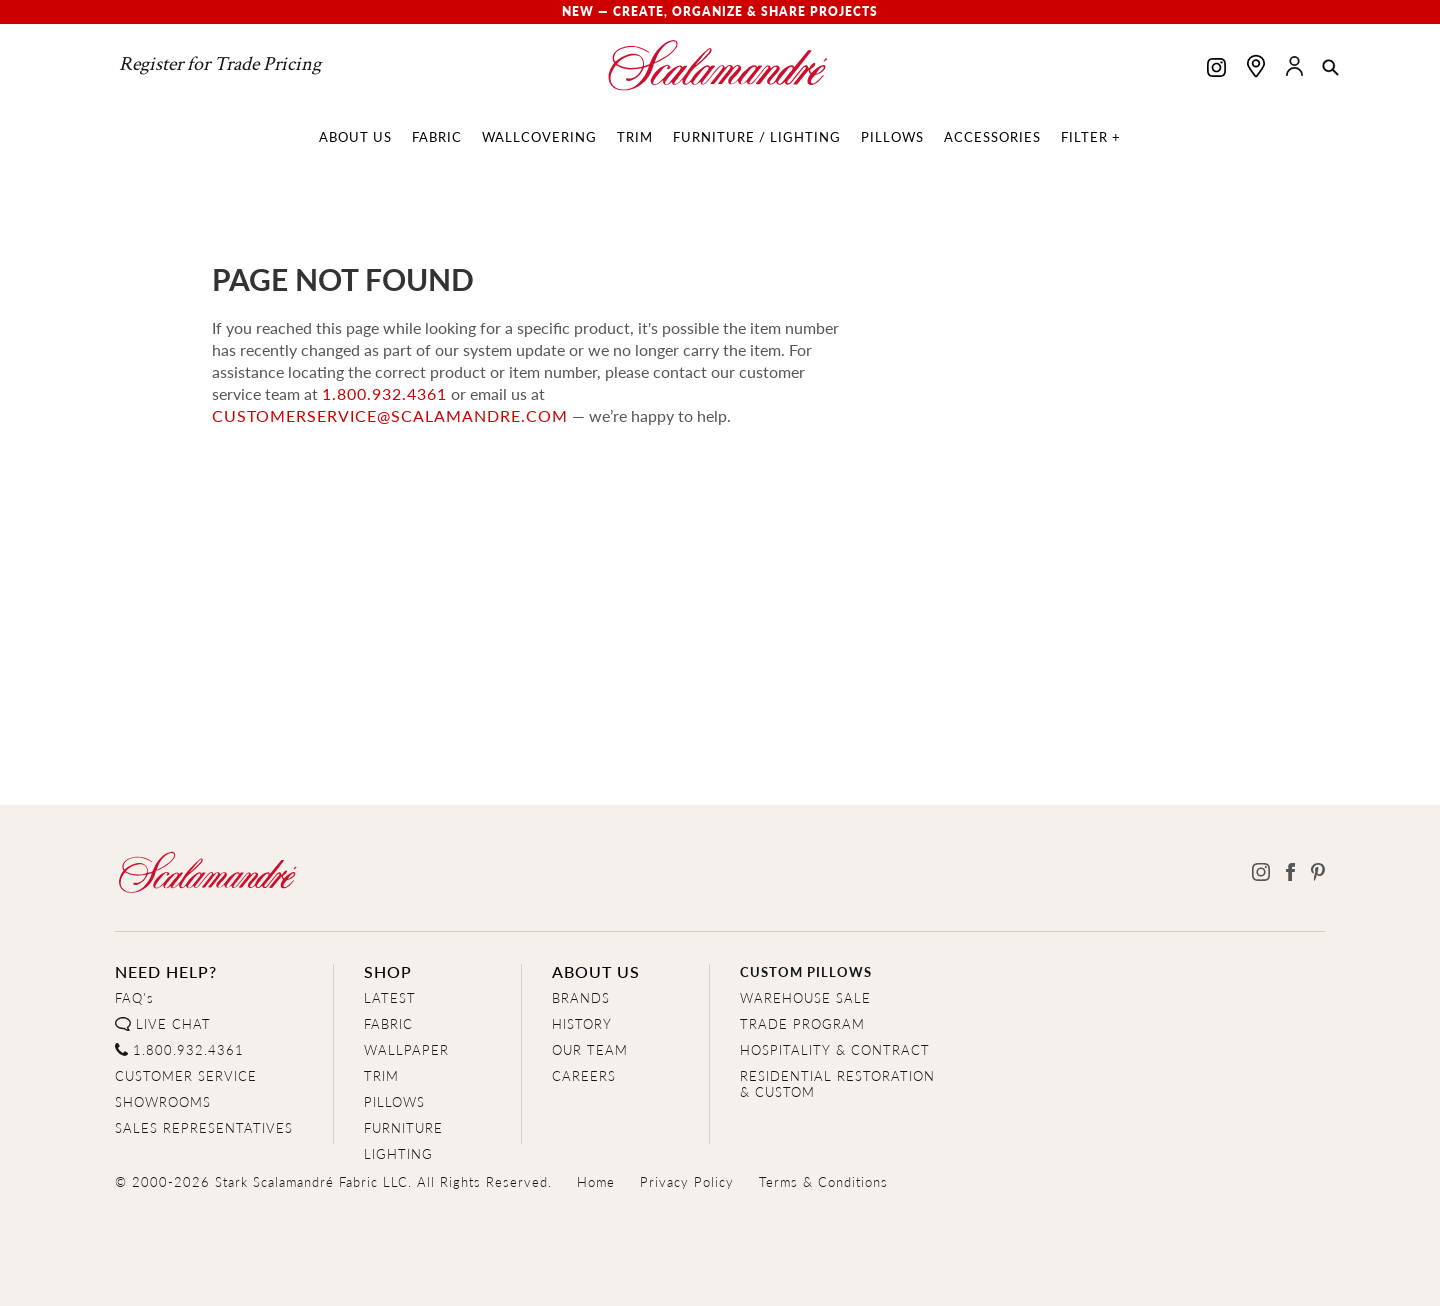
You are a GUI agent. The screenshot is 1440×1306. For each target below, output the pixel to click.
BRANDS (581, 997)
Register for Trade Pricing (220, 64)
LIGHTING (398, 1153)
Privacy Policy (687, 1181)
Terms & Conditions (823, 1181)
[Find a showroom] (1256, 66)
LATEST (390, 997)
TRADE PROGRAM (802, 1023)
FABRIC (388, 1023)
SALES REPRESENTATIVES (204, 1127)
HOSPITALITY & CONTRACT (835, 1049)
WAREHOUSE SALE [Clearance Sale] (805, 997)
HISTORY (582, 1023)
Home (596, 1181)
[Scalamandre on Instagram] (1216, 69)
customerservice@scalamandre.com (390, 415)
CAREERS (584, 1075)
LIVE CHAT (173, 1023)
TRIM (381, 1075)
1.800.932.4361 (384, 393)
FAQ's (134, 997)
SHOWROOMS (163, 1101)
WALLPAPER (406, 1049)
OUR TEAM (590, 1049)
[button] (1330, 69)
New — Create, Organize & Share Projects (720, 11)
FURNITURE (403, 1127)
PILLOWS (394, 1101)
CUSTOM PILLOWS (806, 971)
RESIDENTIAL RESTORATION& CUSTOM (837, 1083)
